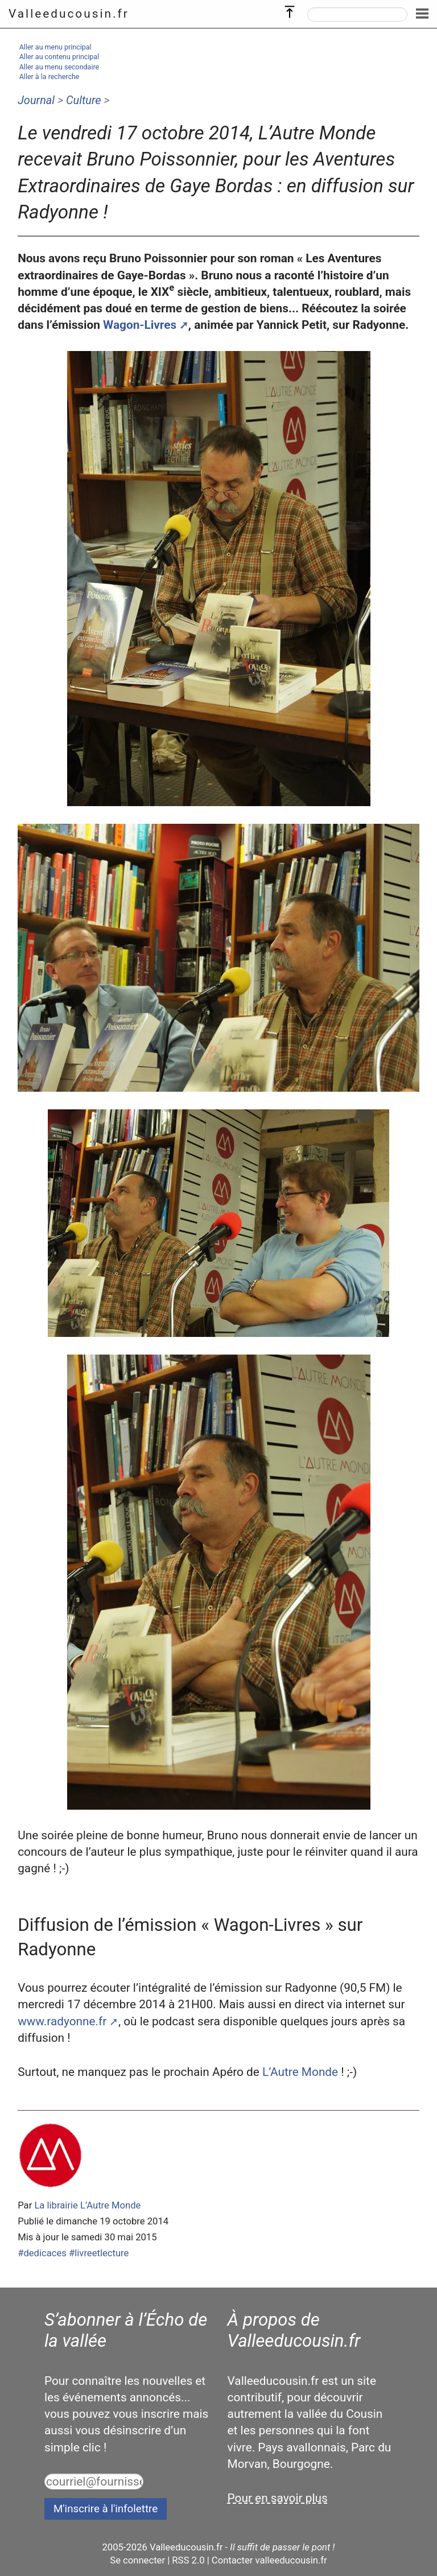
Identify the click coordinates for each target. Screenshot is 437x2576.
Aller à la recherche (49, 76)
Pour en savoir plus (278, 2498)
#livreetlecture (99, 2253)
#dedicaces (42, 2253)
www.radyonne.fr (62, 2021)
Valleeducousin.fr (69, 13)
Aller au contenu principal (59, 56)
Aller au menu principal (55, 47)
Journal (36, 100)
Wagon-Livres (139, 325)
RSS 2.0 (188, 2560)
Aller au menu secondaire (59, 67)
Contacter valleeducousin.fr (269, 2560)
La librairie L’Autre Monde (87, 2205)
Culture (83, 100)
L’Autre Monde (300, 2072)
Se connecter (137, 2560)
